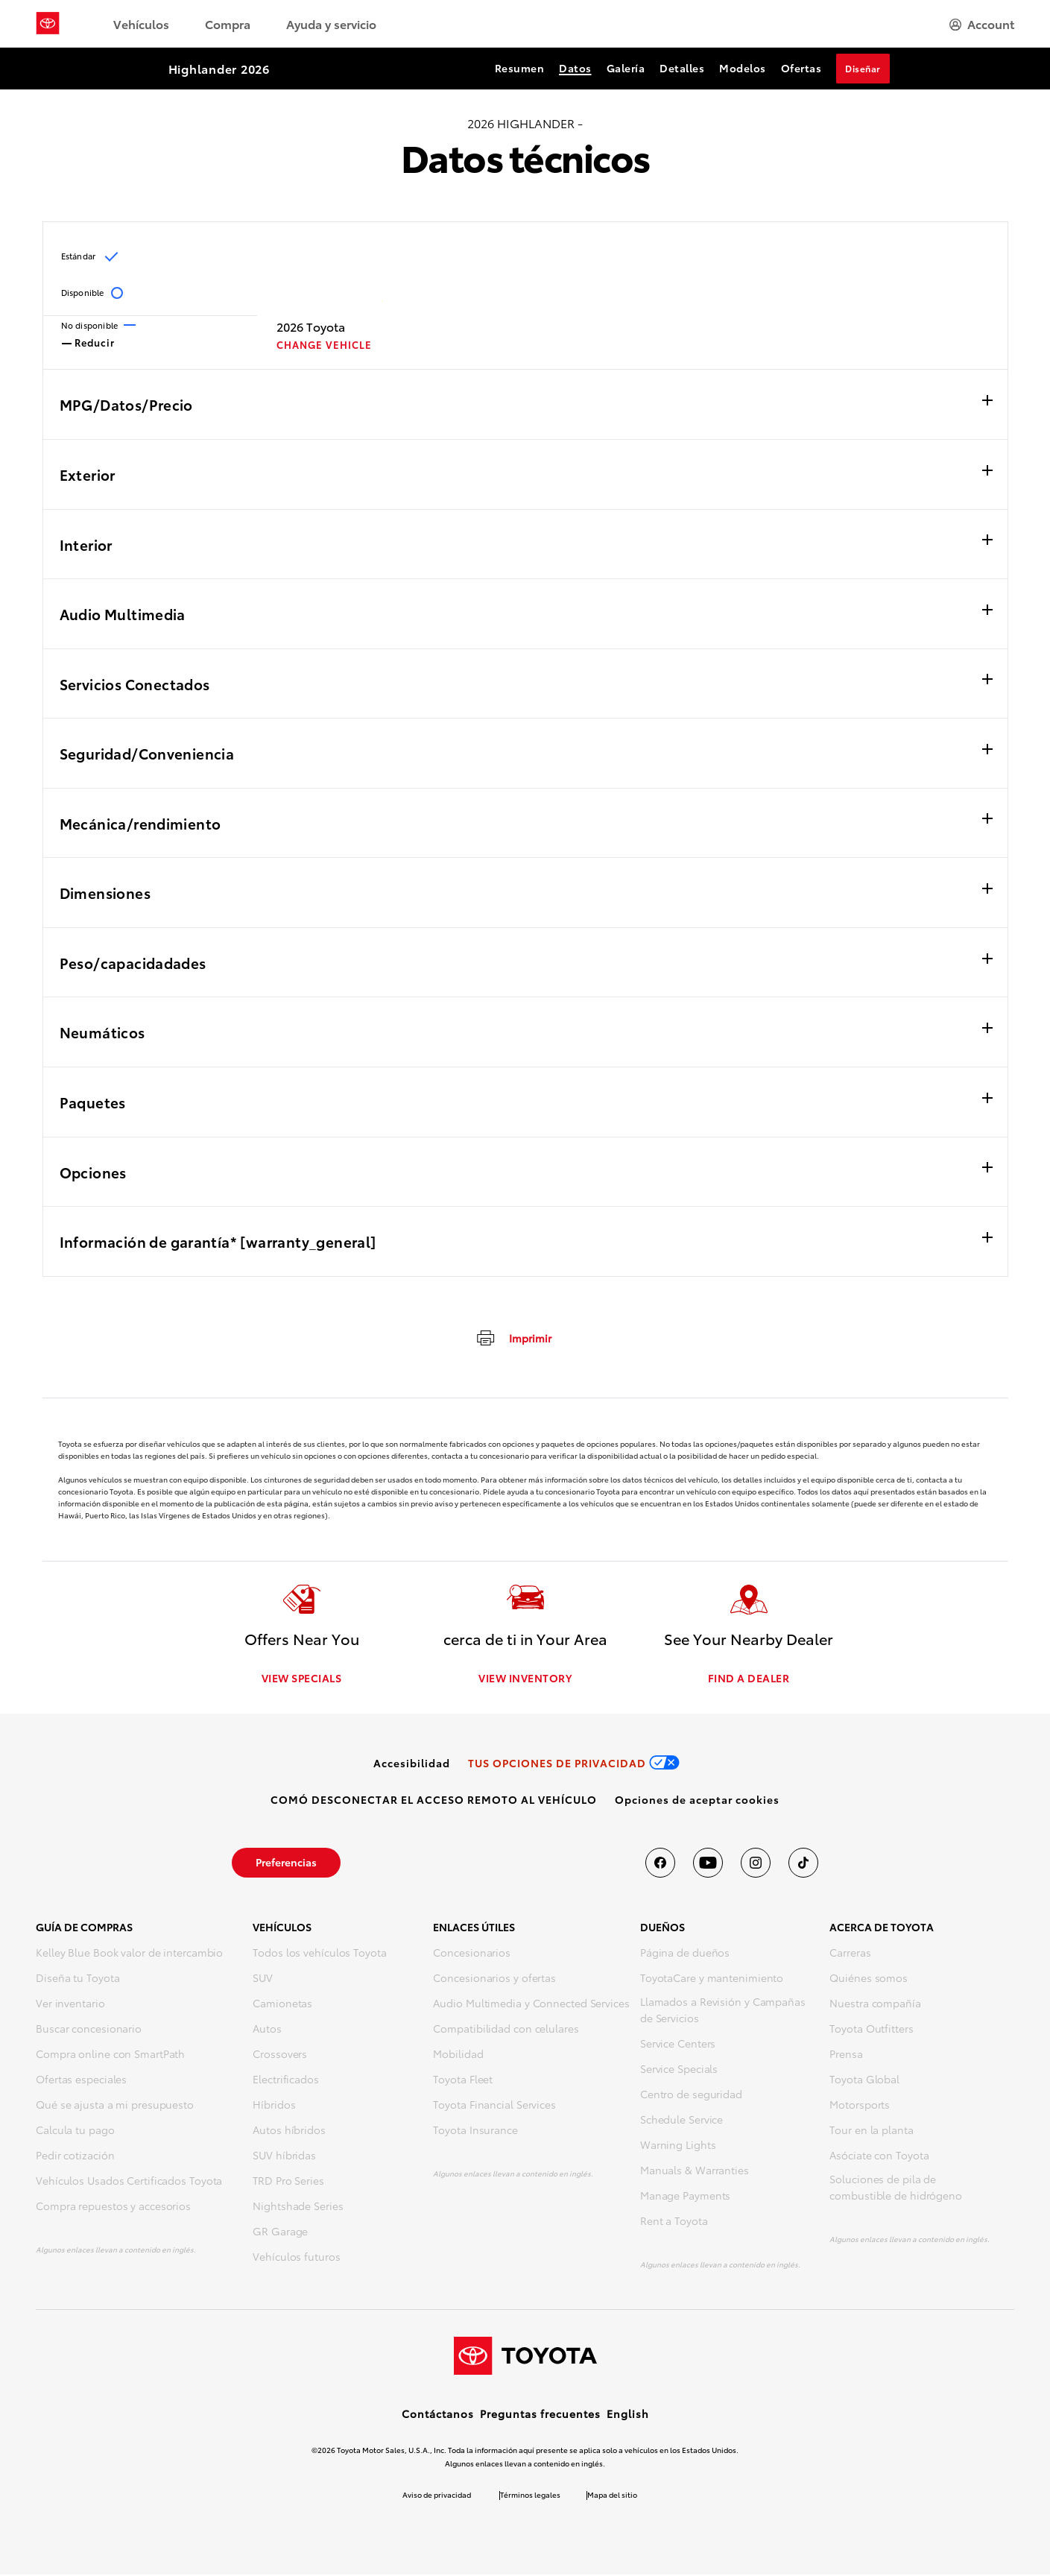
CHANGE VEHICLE (324, 345)
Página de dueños (685, 1953)
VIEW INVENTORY (525, 1679)
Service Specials (679, 2069)
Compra (227, 23)
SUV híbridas (284, 2156)
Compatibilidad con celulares (505, 2029)
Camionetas (282, 2004)
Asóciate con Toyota (879, 2156)
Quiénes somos (868, 1979)
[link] (411, 1764)
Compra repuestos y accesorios (113, 2207)
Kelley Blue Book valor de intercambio (129, 1953)
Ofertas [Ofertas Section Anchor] (801, 67)
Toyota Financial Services (494, 2105)
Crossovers (280, 2055)
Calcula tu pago (75, 2131)
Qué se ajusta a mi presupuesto (115, 2105)
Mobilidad (458, 2055)
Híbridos (274, 2105)
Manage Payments (685, 2196)
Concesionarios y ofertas (494, 1979)
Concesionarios (471, 1953)
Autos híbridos (289, 2131)
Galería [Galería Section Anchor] (626, 67)
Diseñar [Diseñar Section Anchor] (863, 68)
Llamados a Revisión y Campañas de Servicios (723, 2011)
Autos (267, 2029)
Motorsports (859, 2105)
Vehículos (141, 23)
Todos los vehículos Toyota (319, 1953)
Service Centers (678, 2044)
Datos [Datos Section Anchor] (575, 67)
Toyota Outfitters (871, 2029)
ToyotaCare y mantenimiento (711, 1979)
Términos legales (530, 2495)
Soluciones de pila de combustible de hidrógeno (895, 2188)
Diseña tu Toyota (77, 1979)
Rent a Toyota (674, 2221)
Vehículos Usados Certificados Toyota (129, 2181)
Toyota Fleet (463, 2080)
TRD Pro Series (288, 2181)
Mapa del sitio (612, 2495)
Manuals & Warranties (694, 2171)
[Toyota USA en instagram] (756, 1864)
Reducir (88, 341)
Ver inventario (70, 2004)
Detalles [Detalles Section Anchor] (682, 67)
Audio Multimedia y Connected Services (531, 2004)
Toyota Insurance (475, 2131)
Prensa (845, 2055)
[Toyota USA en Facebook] (660, 1864)
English (628, 2415)
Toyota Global (864, 2080)
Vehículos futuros (296, 2257)
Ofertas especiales (81, 2080)
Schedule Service (681, 2120)
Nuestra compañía (874, 2004)
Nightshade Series (298, 2207)
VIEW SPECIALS (302, 1679)
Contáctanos (438, 2415)
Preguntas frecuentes (540, 2415)
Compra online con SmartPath (110, 2055)
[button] (697, 1800)
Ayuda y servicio (331, 23)
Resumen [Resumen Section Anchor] (520, 67)
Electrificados (286, 2080)
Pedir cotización (75, 2156)
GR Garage (280, 2232)
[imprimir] (513, 1337)
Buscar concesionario (89, 2029)
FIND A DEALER (749, 1679)
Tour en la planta (871, 2131)
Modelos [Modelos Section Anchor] (742, 67)
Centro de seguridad (691, 2095)
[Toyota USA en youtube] (708, 1864)
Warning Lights (678, 2145)
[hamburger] (981, 24)
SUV (263, 1979)
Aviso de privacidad (436, 2495)
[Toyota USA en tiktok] (803, 1864)
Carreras (849, 1953)
